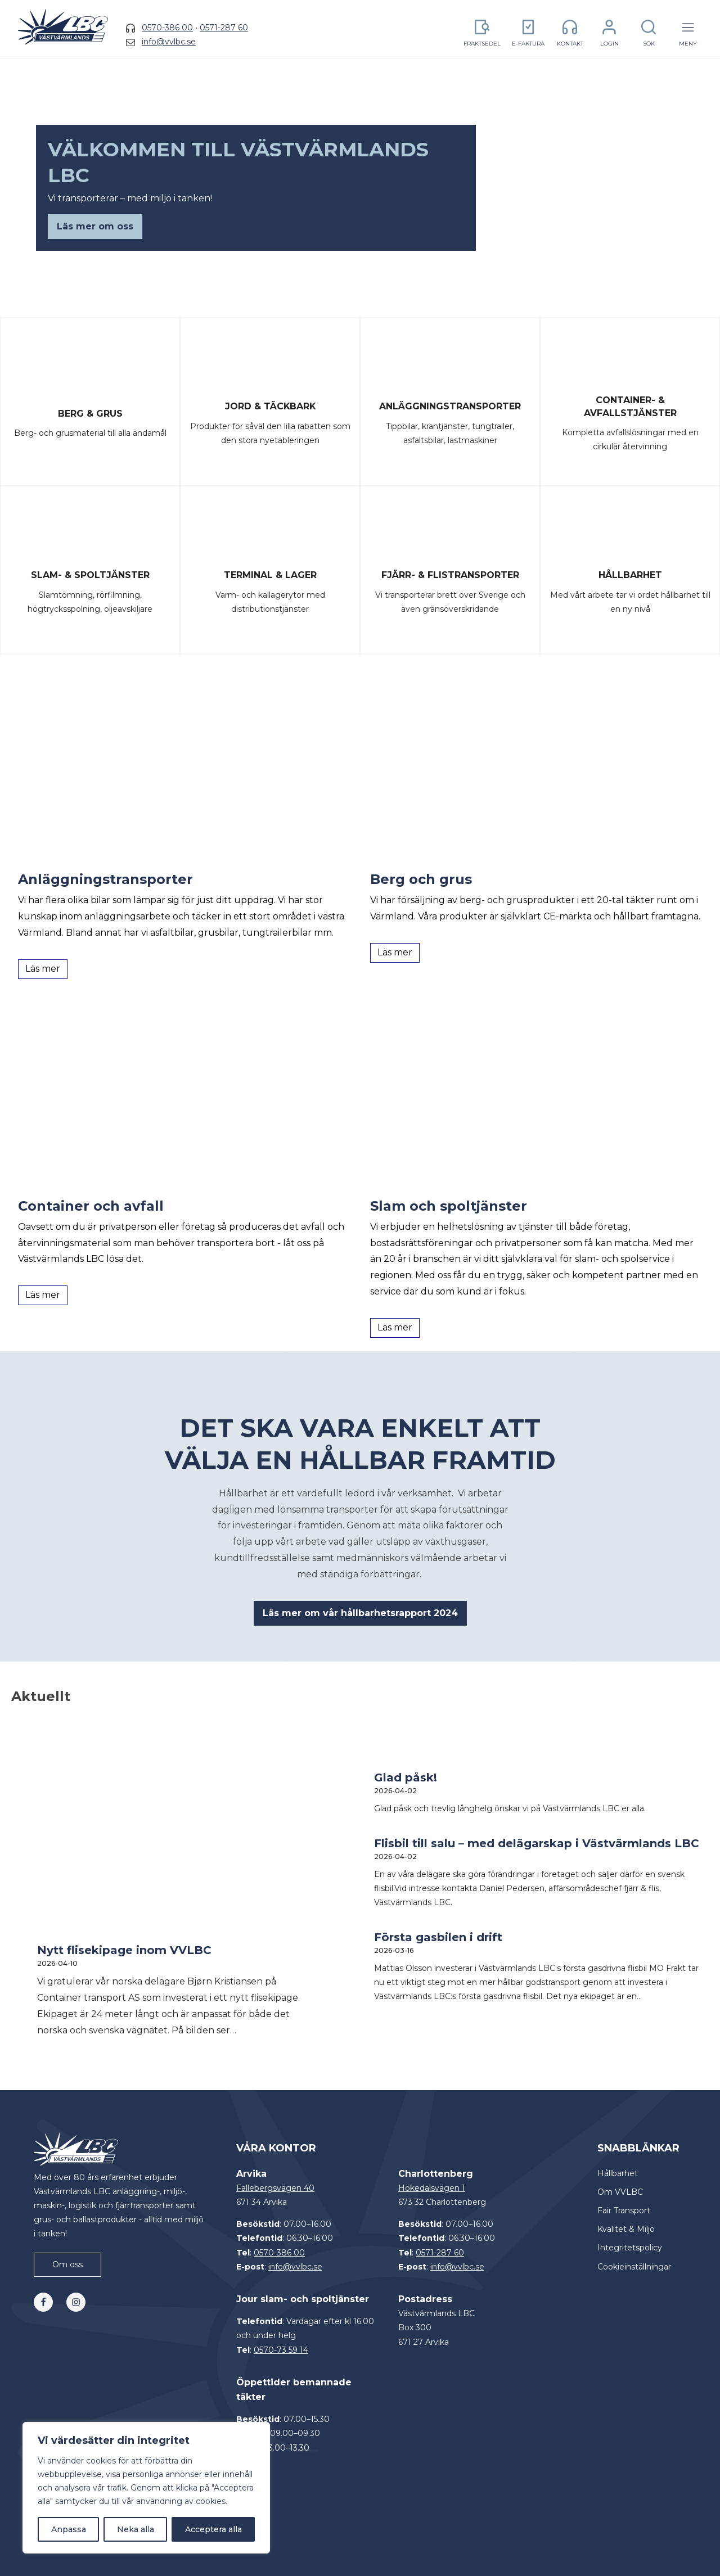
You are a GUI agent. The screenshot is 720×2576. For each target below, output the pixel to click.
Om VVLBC (620, 2192)
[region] (146, 2488)
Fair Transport (623, 2210)
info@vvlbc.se (169, 42)
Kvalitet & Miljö (626, 2229)
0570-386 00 (167, 27)
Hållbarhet (617, 2173)
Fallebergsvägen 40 (275, 2188)
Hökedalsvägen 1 (431, 2188)
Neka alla (135, 2529)
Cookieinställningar (634, 2267)
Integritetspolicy (629, 2248)
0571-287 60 (224, 27)
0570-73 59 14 (281, 2350)
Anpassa (68, 2529)
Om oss (67, 2264)
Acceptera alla (213, 2529)
